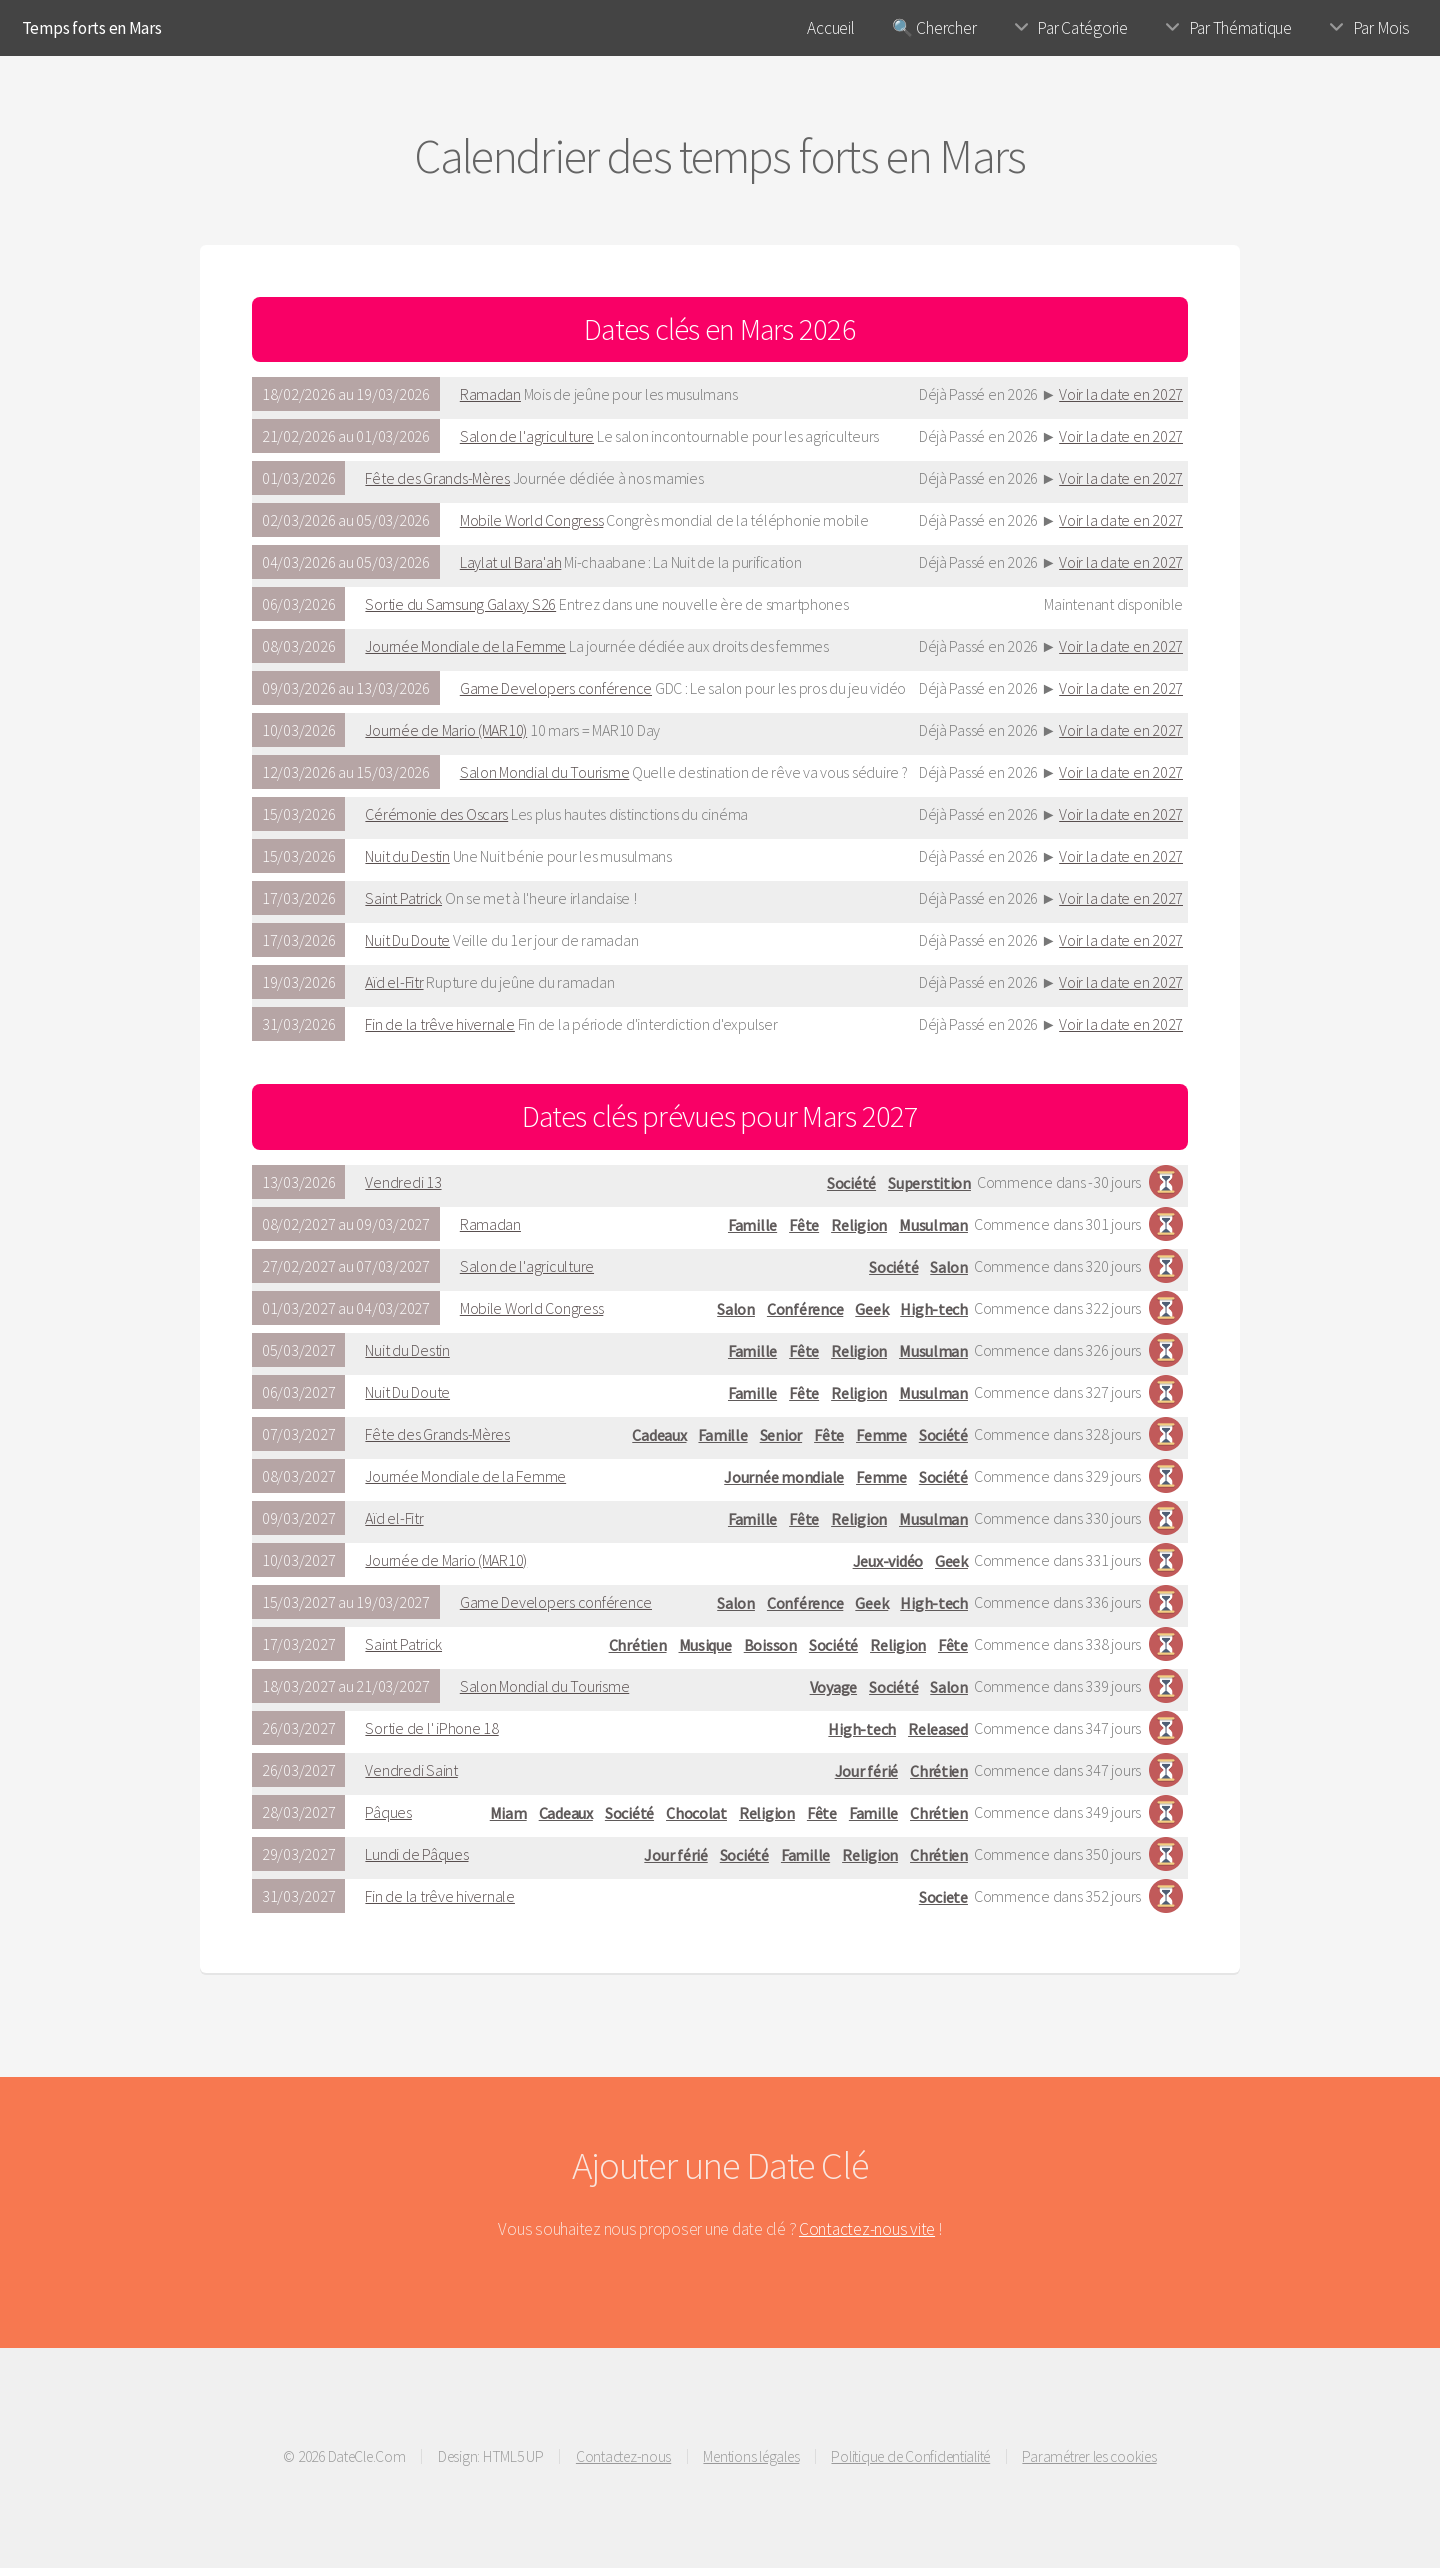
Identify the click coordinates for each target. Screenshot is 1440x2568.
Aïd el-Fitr (394, 982)
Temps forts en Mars (92, 28)
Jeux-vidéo (888, 1561)
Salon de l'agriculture (527, 436)
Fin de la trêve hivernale (440, 1024)
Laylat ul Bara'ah (511, 562)
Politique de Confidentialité (910, 2456)
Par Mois (1381, 28)
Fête (804, 1225)
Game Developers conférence (556, 688)
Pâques (388, 1812)
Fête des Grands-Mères (437, 478)
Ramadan (490, 394)
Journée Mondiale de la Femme (465, 646)
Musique (705, 1645)
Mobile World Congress (532, 520)
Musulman (933, 1225)
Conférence (805, 1309)
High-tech (934, 1309)
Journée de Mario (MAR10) (446, 730)
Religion (859, 1225)
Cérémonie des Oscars (436, 814)
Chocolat (696, 1813)
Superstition (929, 1183)
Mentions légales (751, 2456)
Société (851, 1183)
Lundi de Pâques (416, 1854)
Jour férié (866, 1771)
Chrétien (638, 1645)
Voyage (833, 1687)
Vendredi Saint (411, 1770)
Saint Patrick (403, 898)
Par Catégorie (1082, 28)
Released (938, 1729)
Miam (508, 1813)
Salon (949, 1267)
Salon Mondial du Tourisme (545, 772)
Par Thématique (1240, 28)
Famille (752, 1225)
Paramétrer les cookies (1089, 2456)
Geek (871, 1309)
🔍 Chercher (934, 28)
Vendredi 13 (403, 1182)
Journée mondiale (784, 1477)
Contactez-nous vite (867, 2229)
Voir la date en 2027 (1121, 394)
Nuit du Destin (407, 856)
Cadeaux (659, 1435)
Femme (881, 1435)
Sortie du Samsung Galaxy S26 (460, 604)
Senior (781, 1435)
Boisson (770, 1645)
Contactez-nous (623, 2456)
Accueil (830, 28)
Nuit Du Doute (407, 940)
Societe (943, 1897)
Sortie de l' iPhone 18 (431, 1728)
